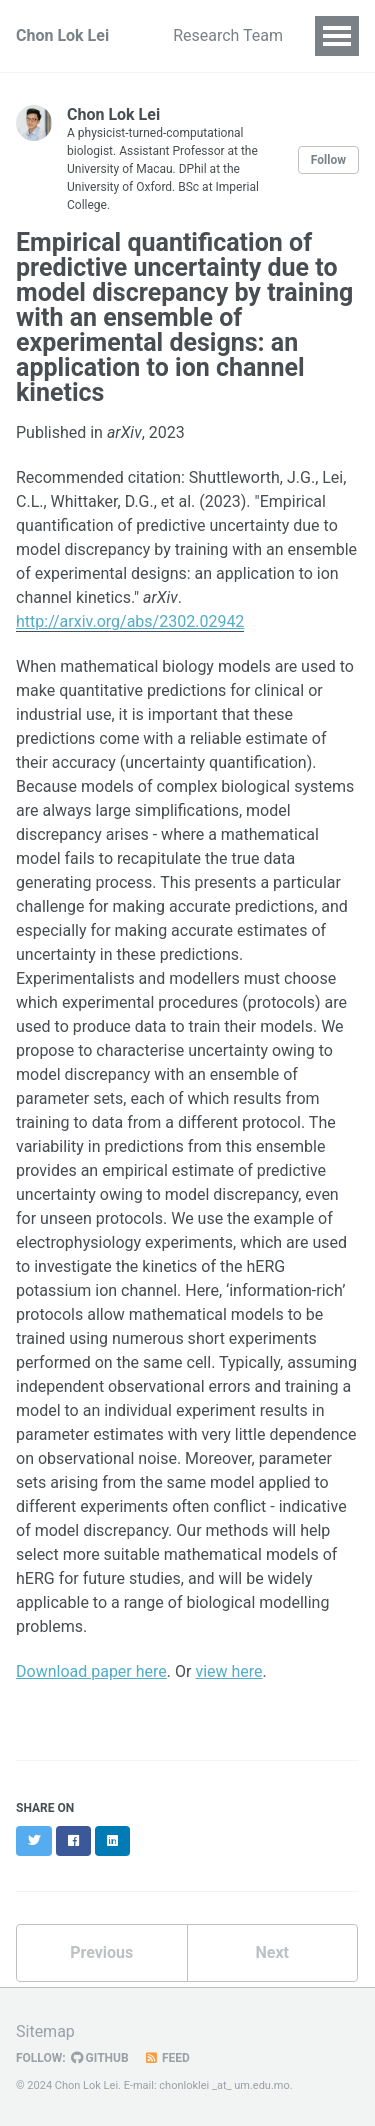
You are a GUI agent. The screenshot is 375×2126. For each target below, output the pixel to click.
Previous (101, 1952)
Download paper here (91, 1671)
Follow (328, 160)
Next (272, 1952)
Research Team (228, 35)
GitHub (100, 2058)
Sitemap (45, 2031)
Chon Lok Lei (62, 35)
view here (228, 1671)
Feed (167, 2058)
